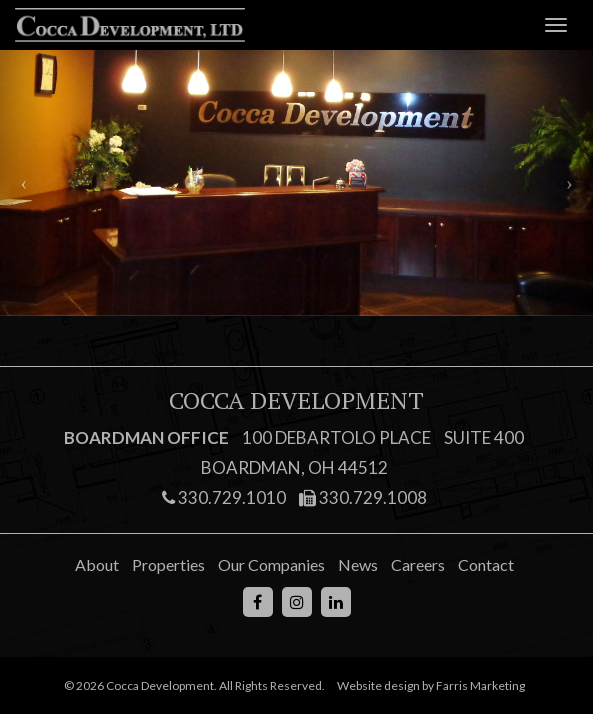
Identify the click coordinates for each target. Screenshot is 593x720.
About (97, 564)
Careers (418, 564)
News (358, 564)
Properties (168, 564)
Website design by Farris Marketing (431, 685)
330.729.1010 (224, 497)
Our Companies (271, 564)
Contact (486, 564)
